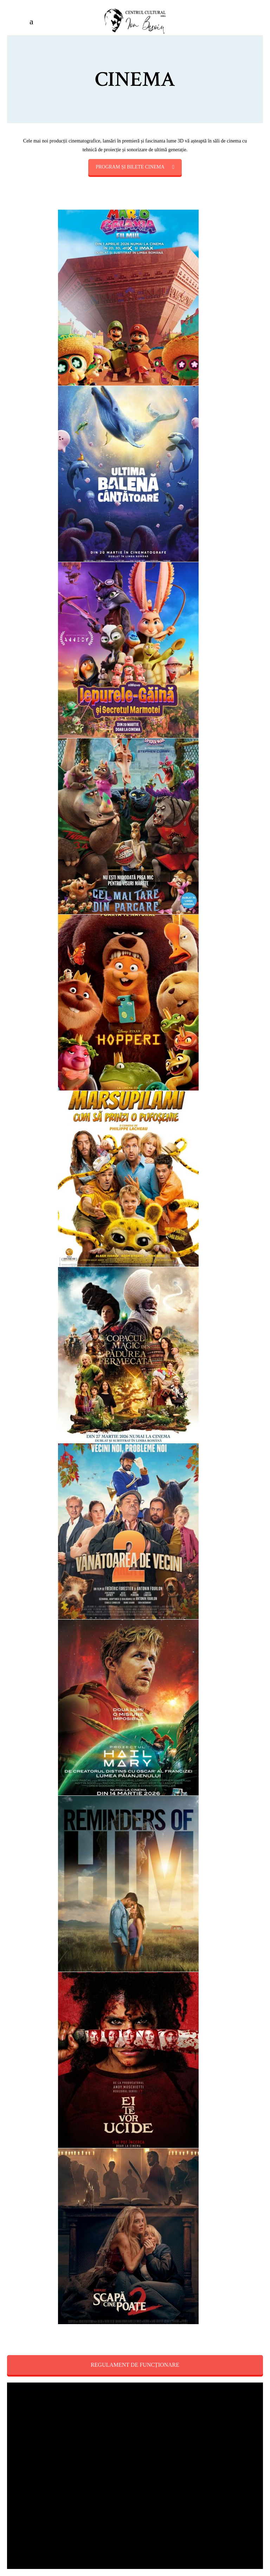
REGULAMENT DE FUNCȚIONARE (135, 2365)
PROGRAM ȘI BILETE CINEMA (135, 167)
